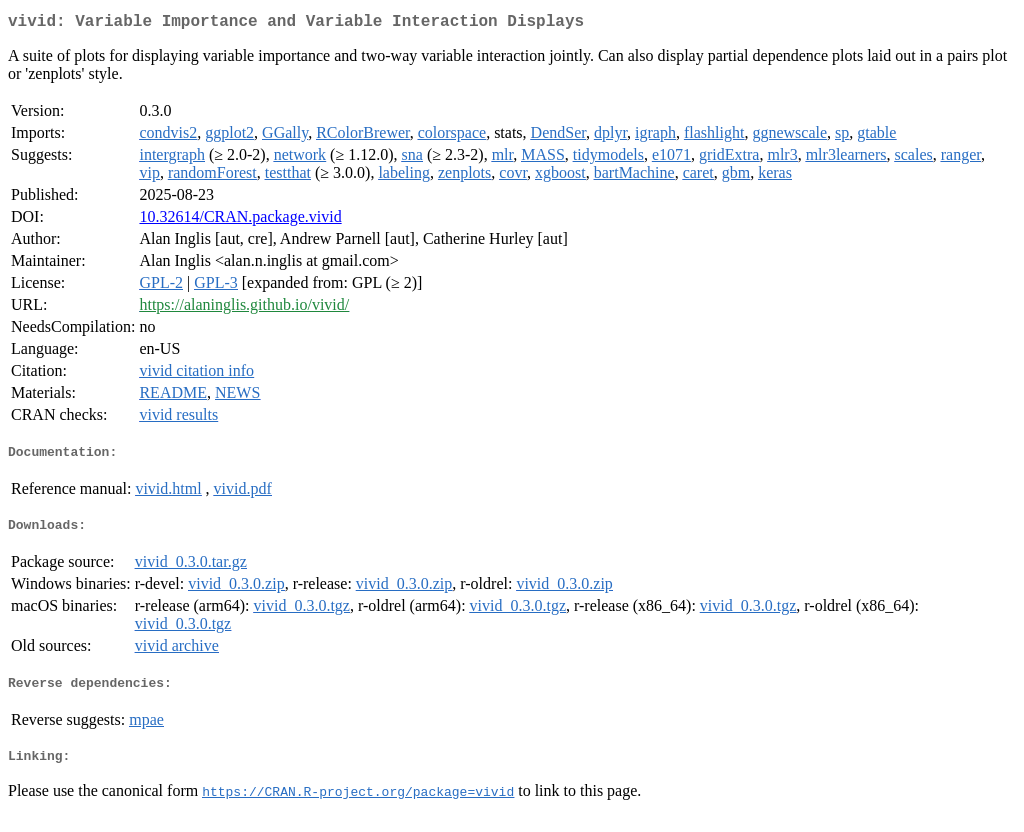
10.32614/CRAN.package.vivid (240, 220)
